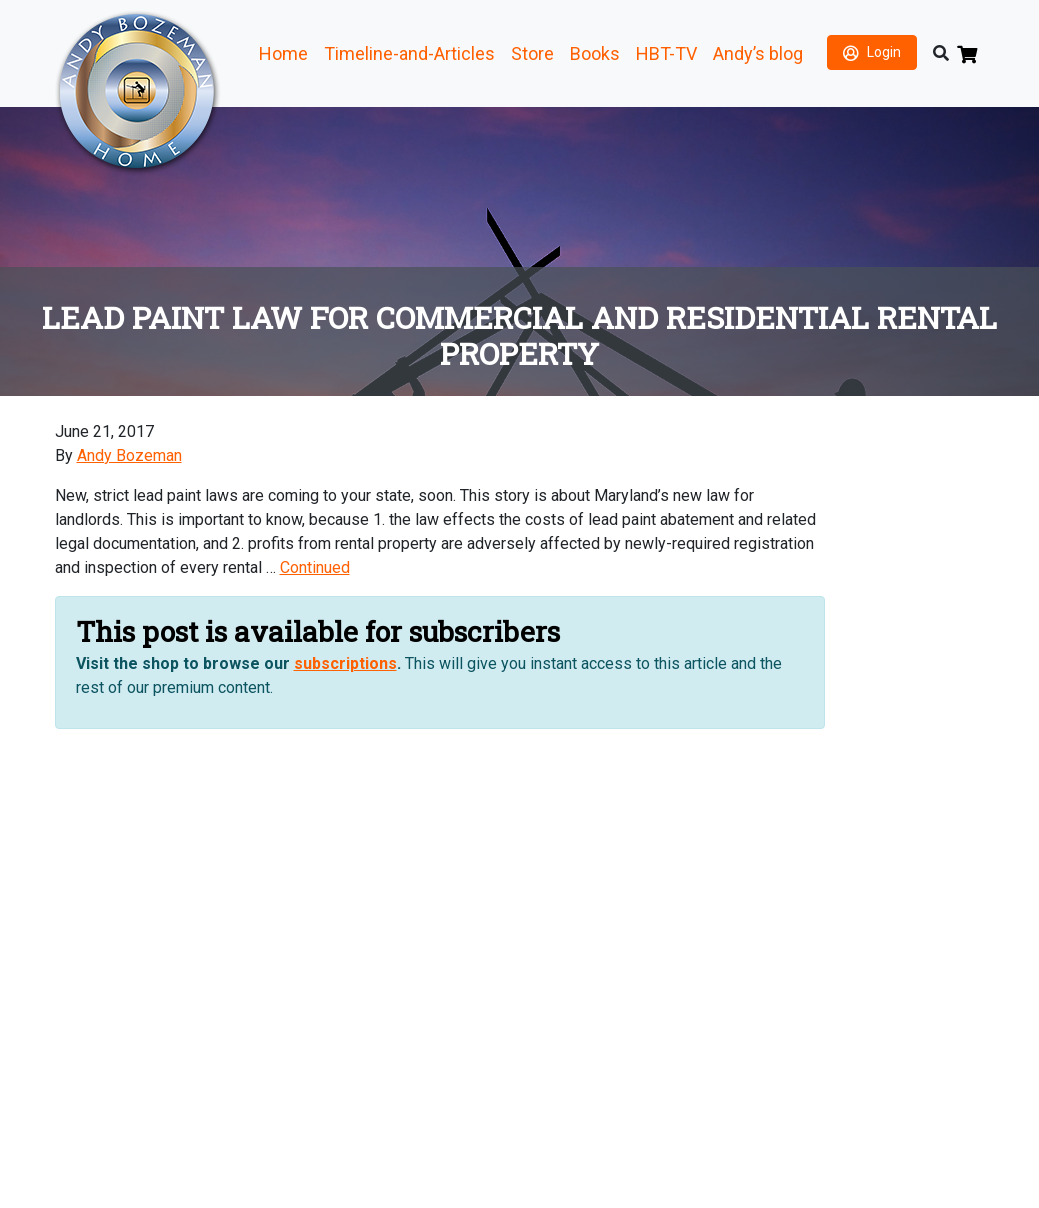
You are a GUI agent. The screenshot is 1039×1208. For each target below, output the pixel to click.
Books (595, 53)
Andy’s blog (758, 53)
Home (283, 53)
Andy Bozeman (129, 455)
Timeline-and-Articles (409, 53)
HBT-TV (666, 53)
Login (884, 52)
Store (532, 53)
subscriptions (345, 663)
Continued (315, 567)
